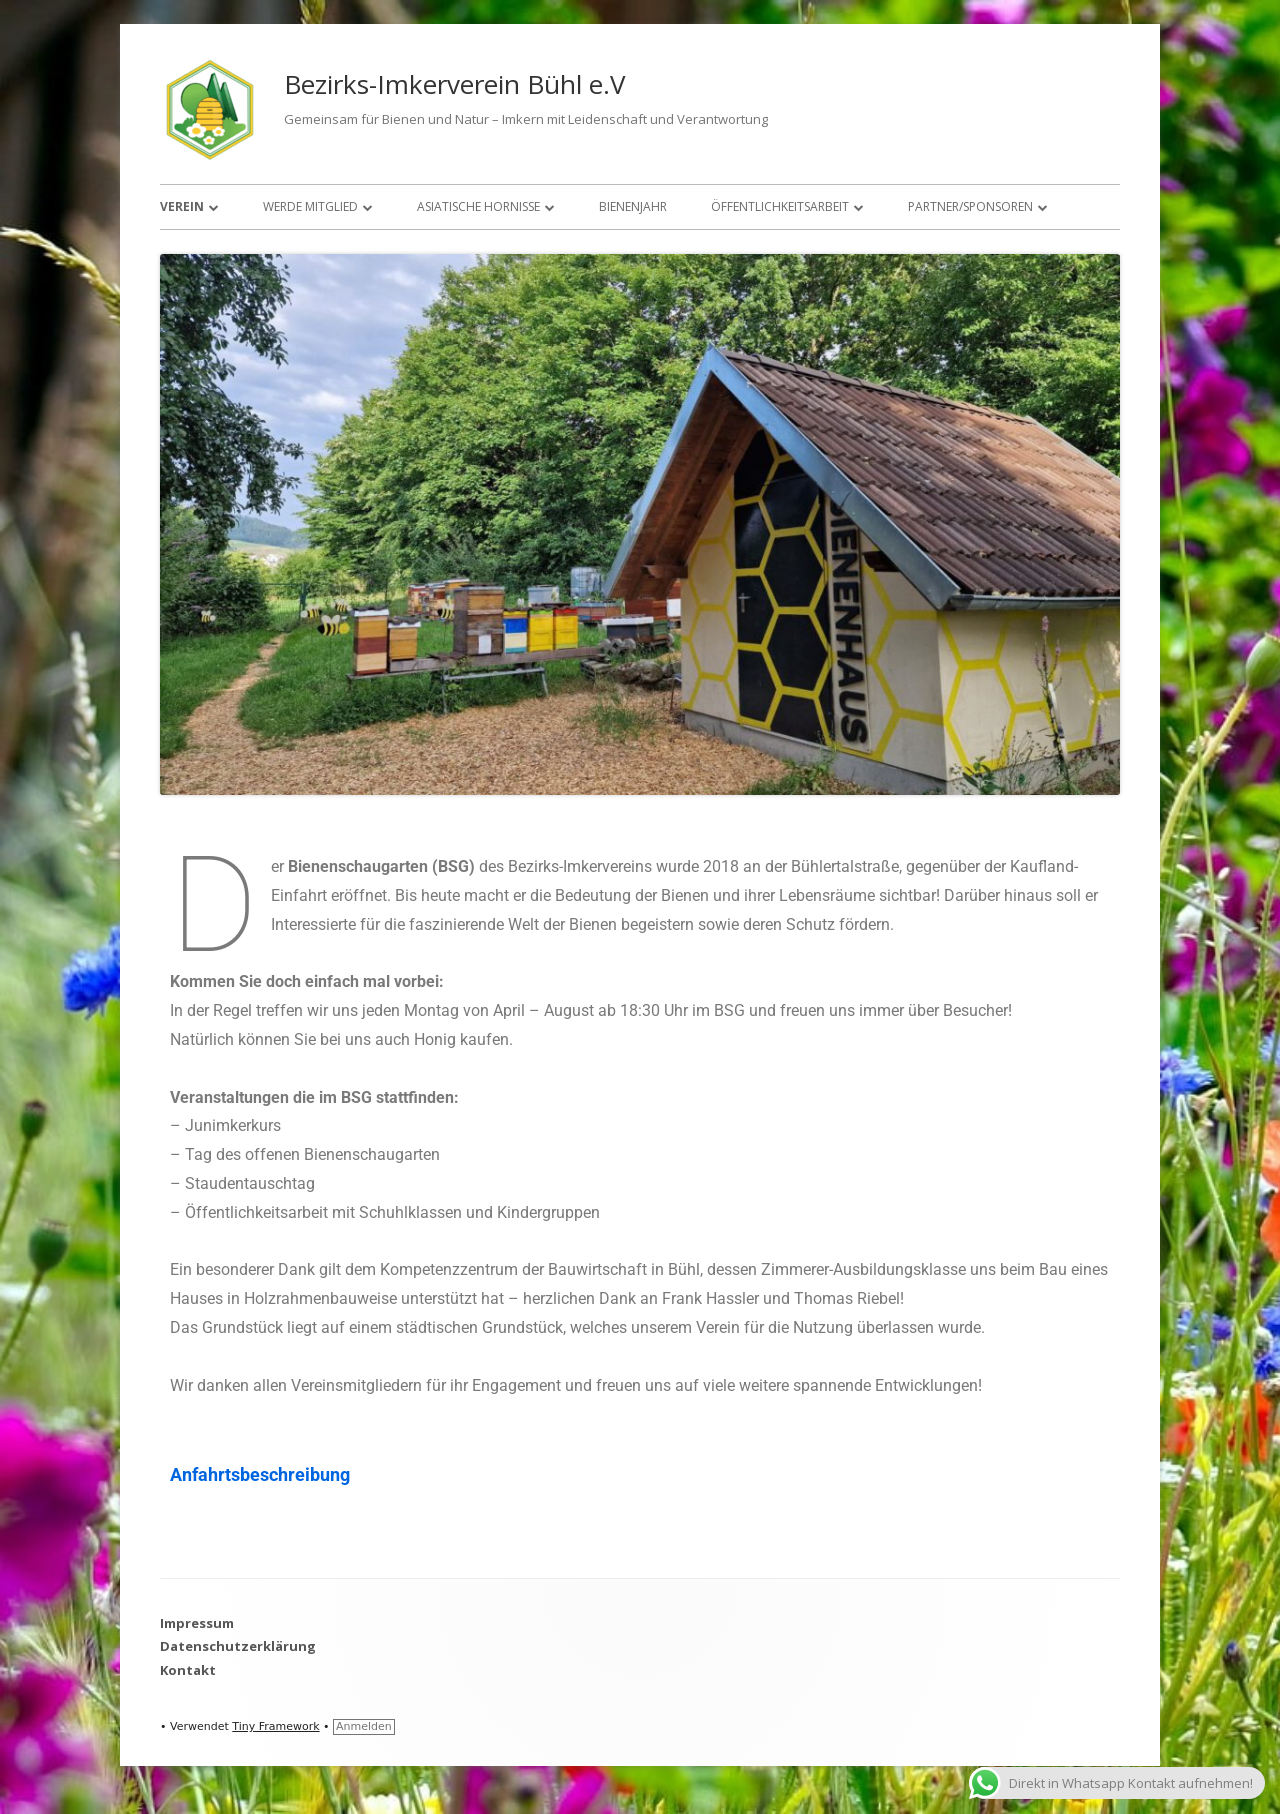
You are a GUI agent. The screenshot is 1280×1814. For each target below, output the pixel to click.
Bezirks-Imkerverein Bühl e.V (455, 84)
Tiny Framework (275, 1726)
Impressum (197, 1623)
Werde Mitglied (310, 206)
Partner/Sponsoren (970, 206)
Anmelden (364, 1726)
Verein (182, 206)
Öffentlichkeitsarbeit (780, 206)
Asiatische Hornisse (478, 206)
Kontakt (188, 1670)
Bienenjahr (633, 206)
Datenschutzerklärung (238, 1646)
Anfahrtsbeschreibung (260, 1474)
